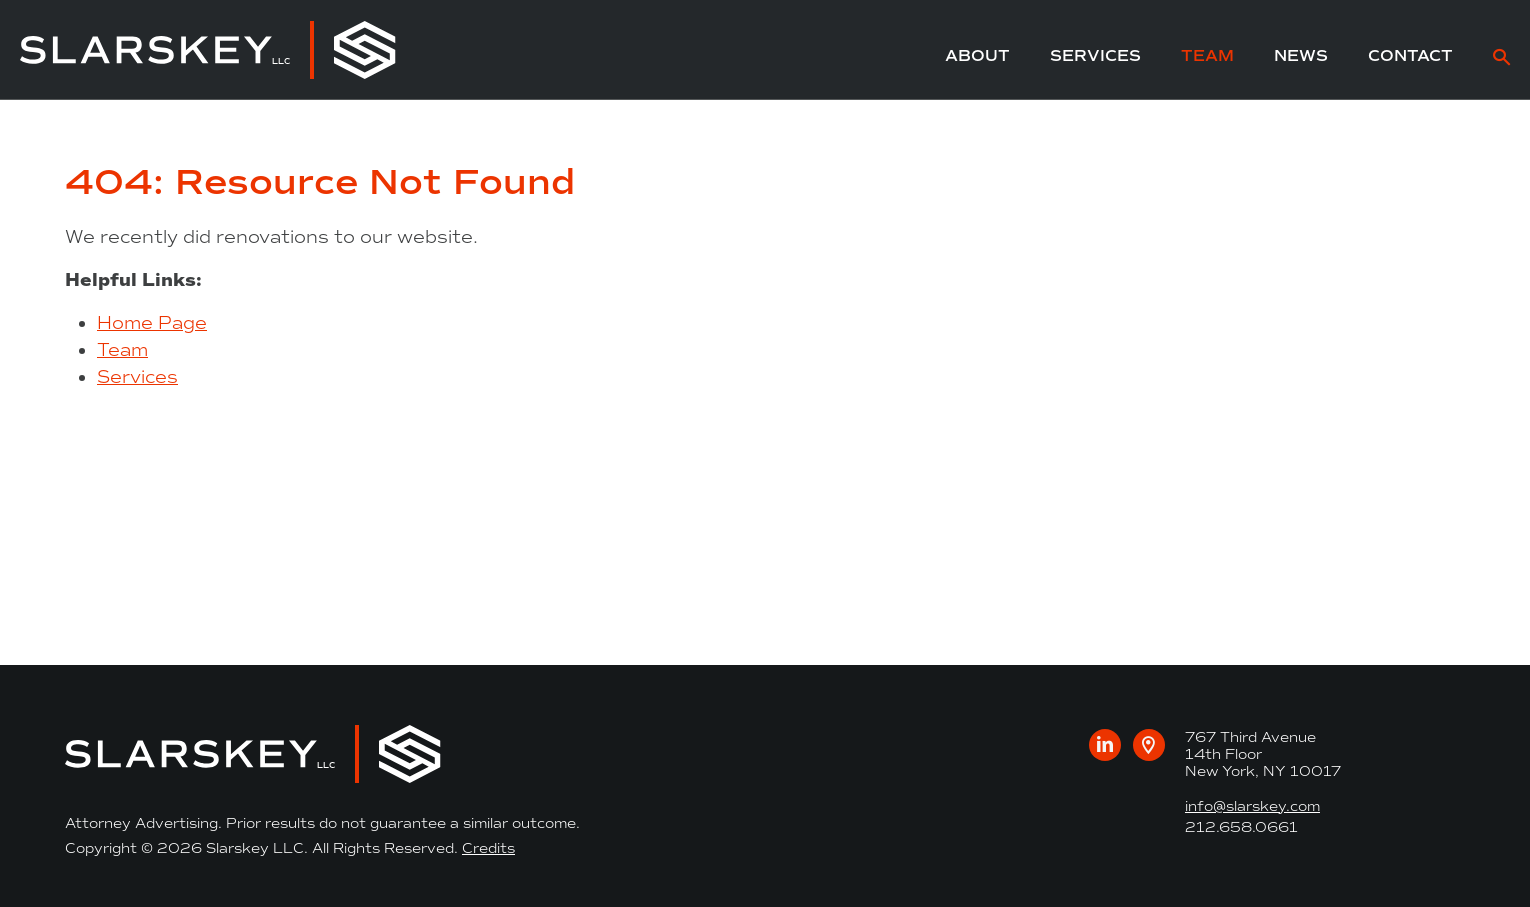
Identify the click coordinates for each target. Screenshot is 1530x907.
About (977, 55)
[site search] (1501, 59)
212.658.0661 (1241, 827)
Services (1095, 55)
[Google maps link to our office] (1149, 745)
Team (1207, 55)
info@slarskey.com (1252, 806)
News (1301, 55)
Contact (1410, 55)
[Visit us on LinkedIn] (1105, 745)
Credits (488, 848)
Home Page (152, 323)
